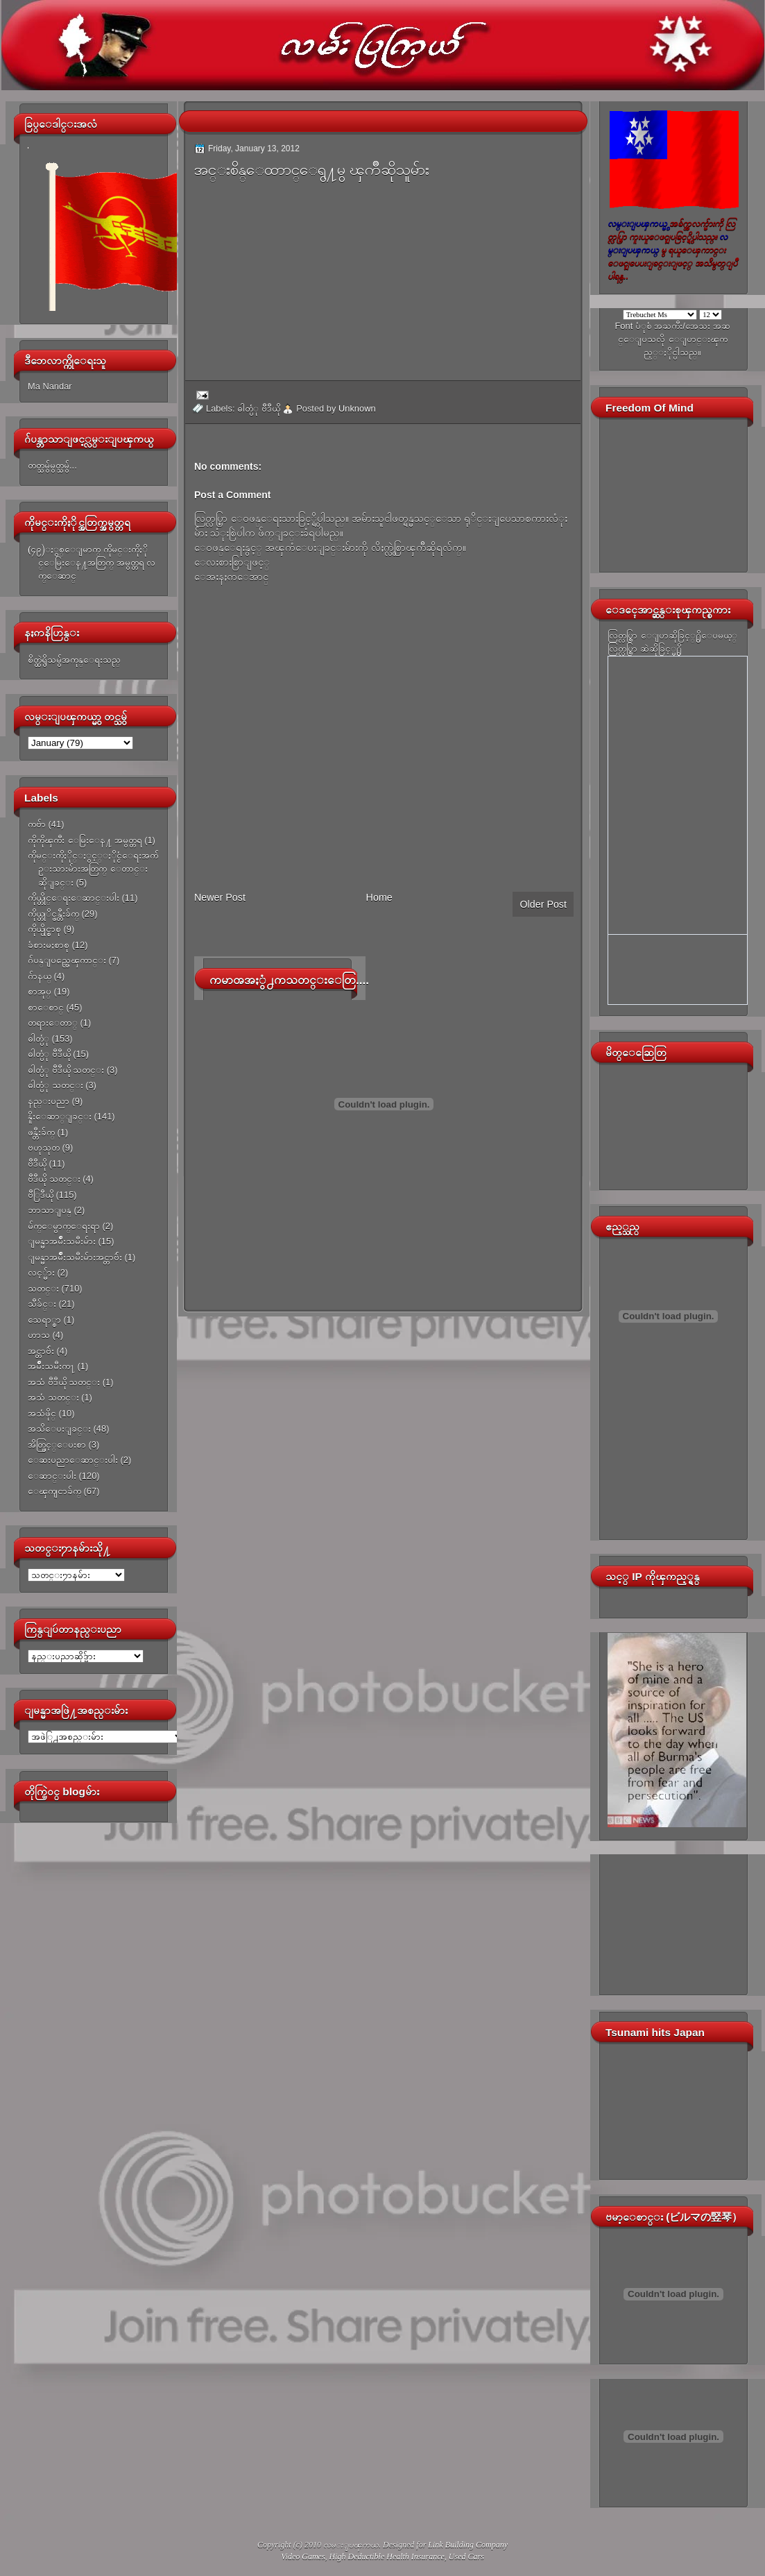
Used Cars (466, 2556)
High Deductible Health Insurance (387, 2556)
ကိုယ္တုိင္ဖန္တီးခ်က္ (53, 913)
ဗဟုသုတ (44, 1147)
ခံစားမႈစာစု (48, 945)
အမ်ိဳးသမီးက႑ (51, 1366)
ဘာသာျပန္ (49, 1210)
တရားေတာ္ (53, 1022)
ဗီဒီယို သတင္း (54, 1178)
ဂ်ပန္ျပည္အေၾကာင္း (67, 960)
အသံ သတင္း (53, 1397)
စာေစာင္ (46, 1007)
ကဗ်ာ (37, 824)
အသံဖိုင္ (42, 1413)
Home (379, 897)
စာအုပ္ (39, 991)
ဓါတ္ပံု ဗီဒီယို (49, 1054)
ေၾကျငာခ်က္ (54, 1491)
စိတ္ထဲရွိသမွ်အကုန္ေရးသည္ (74, 659)
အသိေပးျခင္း (59, 1428)
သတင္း (43, 1288)
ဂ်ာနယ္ (39, 976)
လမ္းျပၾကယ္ (351, 2545)
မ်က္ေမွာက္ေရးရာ (64, 1226)
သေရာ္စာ (44, 1319)
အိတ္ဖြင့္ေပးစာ (57, 1444)
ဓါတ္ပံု (38, 1038)
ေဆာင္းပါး (52, 1476)
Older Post (543, 904)
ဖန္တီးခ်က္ (41, 1132)
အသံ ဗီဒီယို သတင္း (64, 1382)
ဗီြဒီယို (40, 1194)
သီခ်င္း (42, 1303)
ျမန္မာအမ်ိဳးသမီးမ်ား (62, 1241)
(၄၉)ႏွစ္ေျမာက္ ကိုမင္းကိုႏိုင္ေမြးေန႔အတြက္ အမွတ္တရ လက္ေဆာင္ (91, 563)
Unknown (357, 408)
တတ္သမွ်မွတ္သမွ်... (52, 465)
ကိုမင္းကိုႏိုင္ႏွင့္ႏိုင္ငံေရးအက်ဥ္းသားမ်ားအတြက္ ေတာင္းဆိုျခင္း (93, 869)
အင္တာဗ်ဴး (41, 1351)
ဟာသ (39, 1335)
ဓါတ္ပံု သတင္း (55, 1085)
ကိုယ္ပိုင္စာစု (44, 929)
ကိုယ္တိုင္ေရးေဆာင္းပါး (73, 897)
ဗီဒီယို (37, 1163)
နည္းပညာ (48, 1101)
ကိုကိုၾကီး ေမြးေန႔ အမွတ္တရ (85, 840)
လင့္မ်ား (41, 1272)
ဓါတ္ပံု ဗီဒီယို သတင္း (66, 1070)
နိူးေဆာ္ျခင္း (60, 1116)
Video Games (303, 2556)
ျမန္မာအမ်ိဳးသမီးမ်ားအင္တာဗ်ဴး (75, 1257)
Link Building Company (468, 2545)
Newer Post (220, 897)
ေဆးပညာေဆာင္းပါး (73, 1460)
